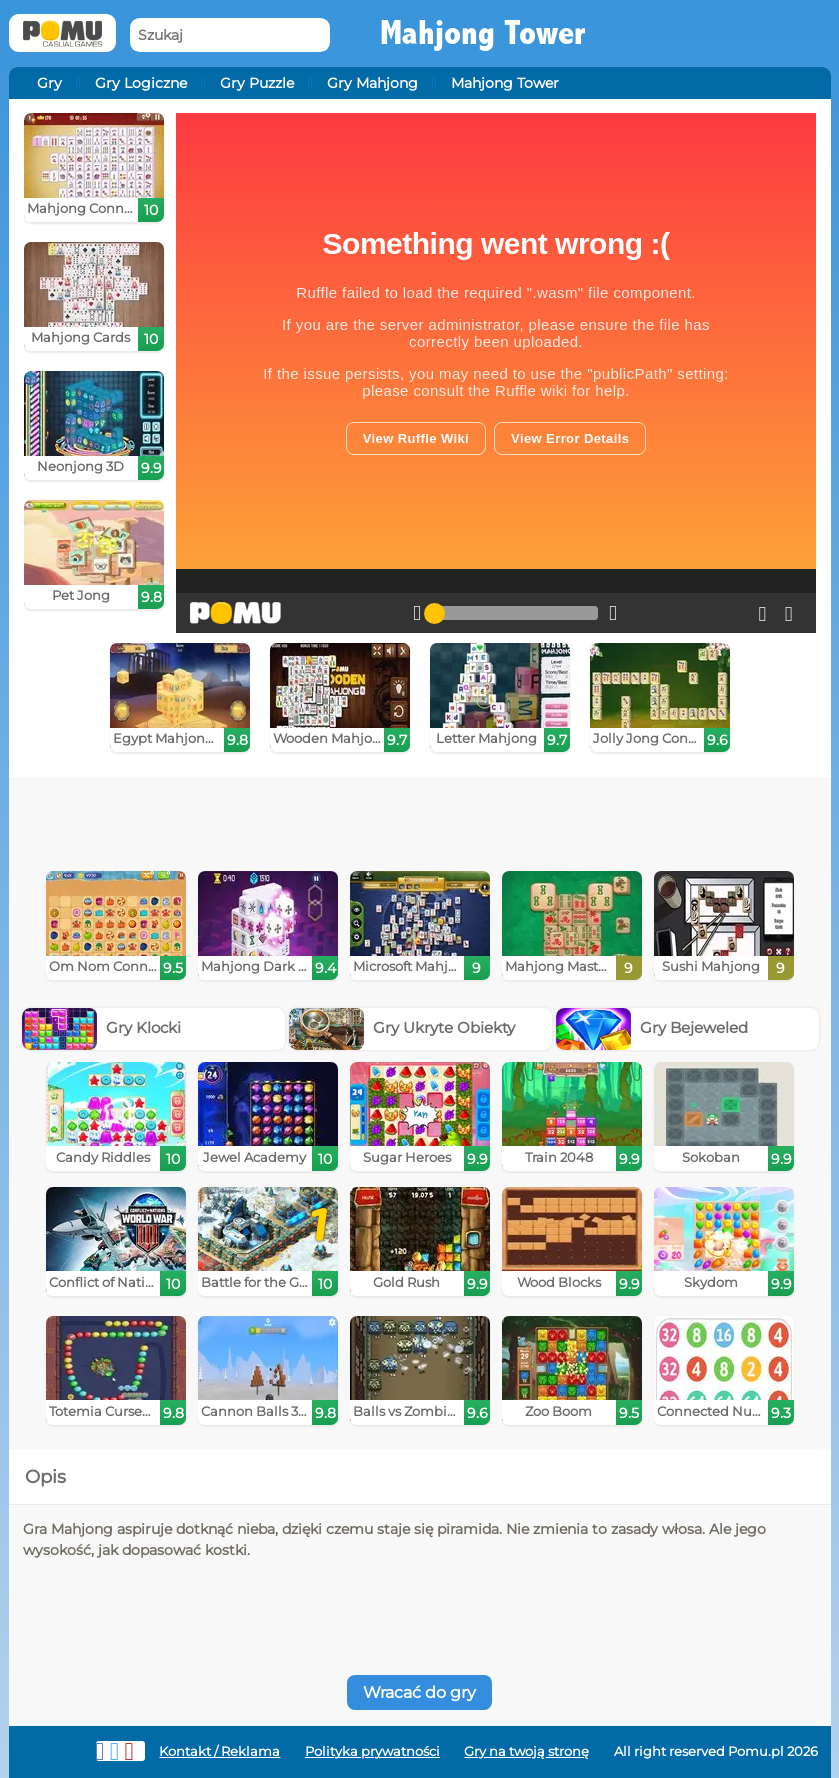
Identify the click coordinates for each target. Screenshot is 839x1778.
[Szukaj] (230, 35)
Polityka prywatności (372, 1751)
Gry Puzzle (257, 83)
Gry (49, 83)
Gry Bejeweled (652, 1027)
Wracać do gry (419, 1692)
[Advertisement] (331, 817)
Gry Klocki (101, 1027)
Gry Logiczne (141, 83)
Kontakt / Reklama (219, 1751)
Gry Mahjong (372, 83)
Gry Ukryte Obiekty (402, 1027)
